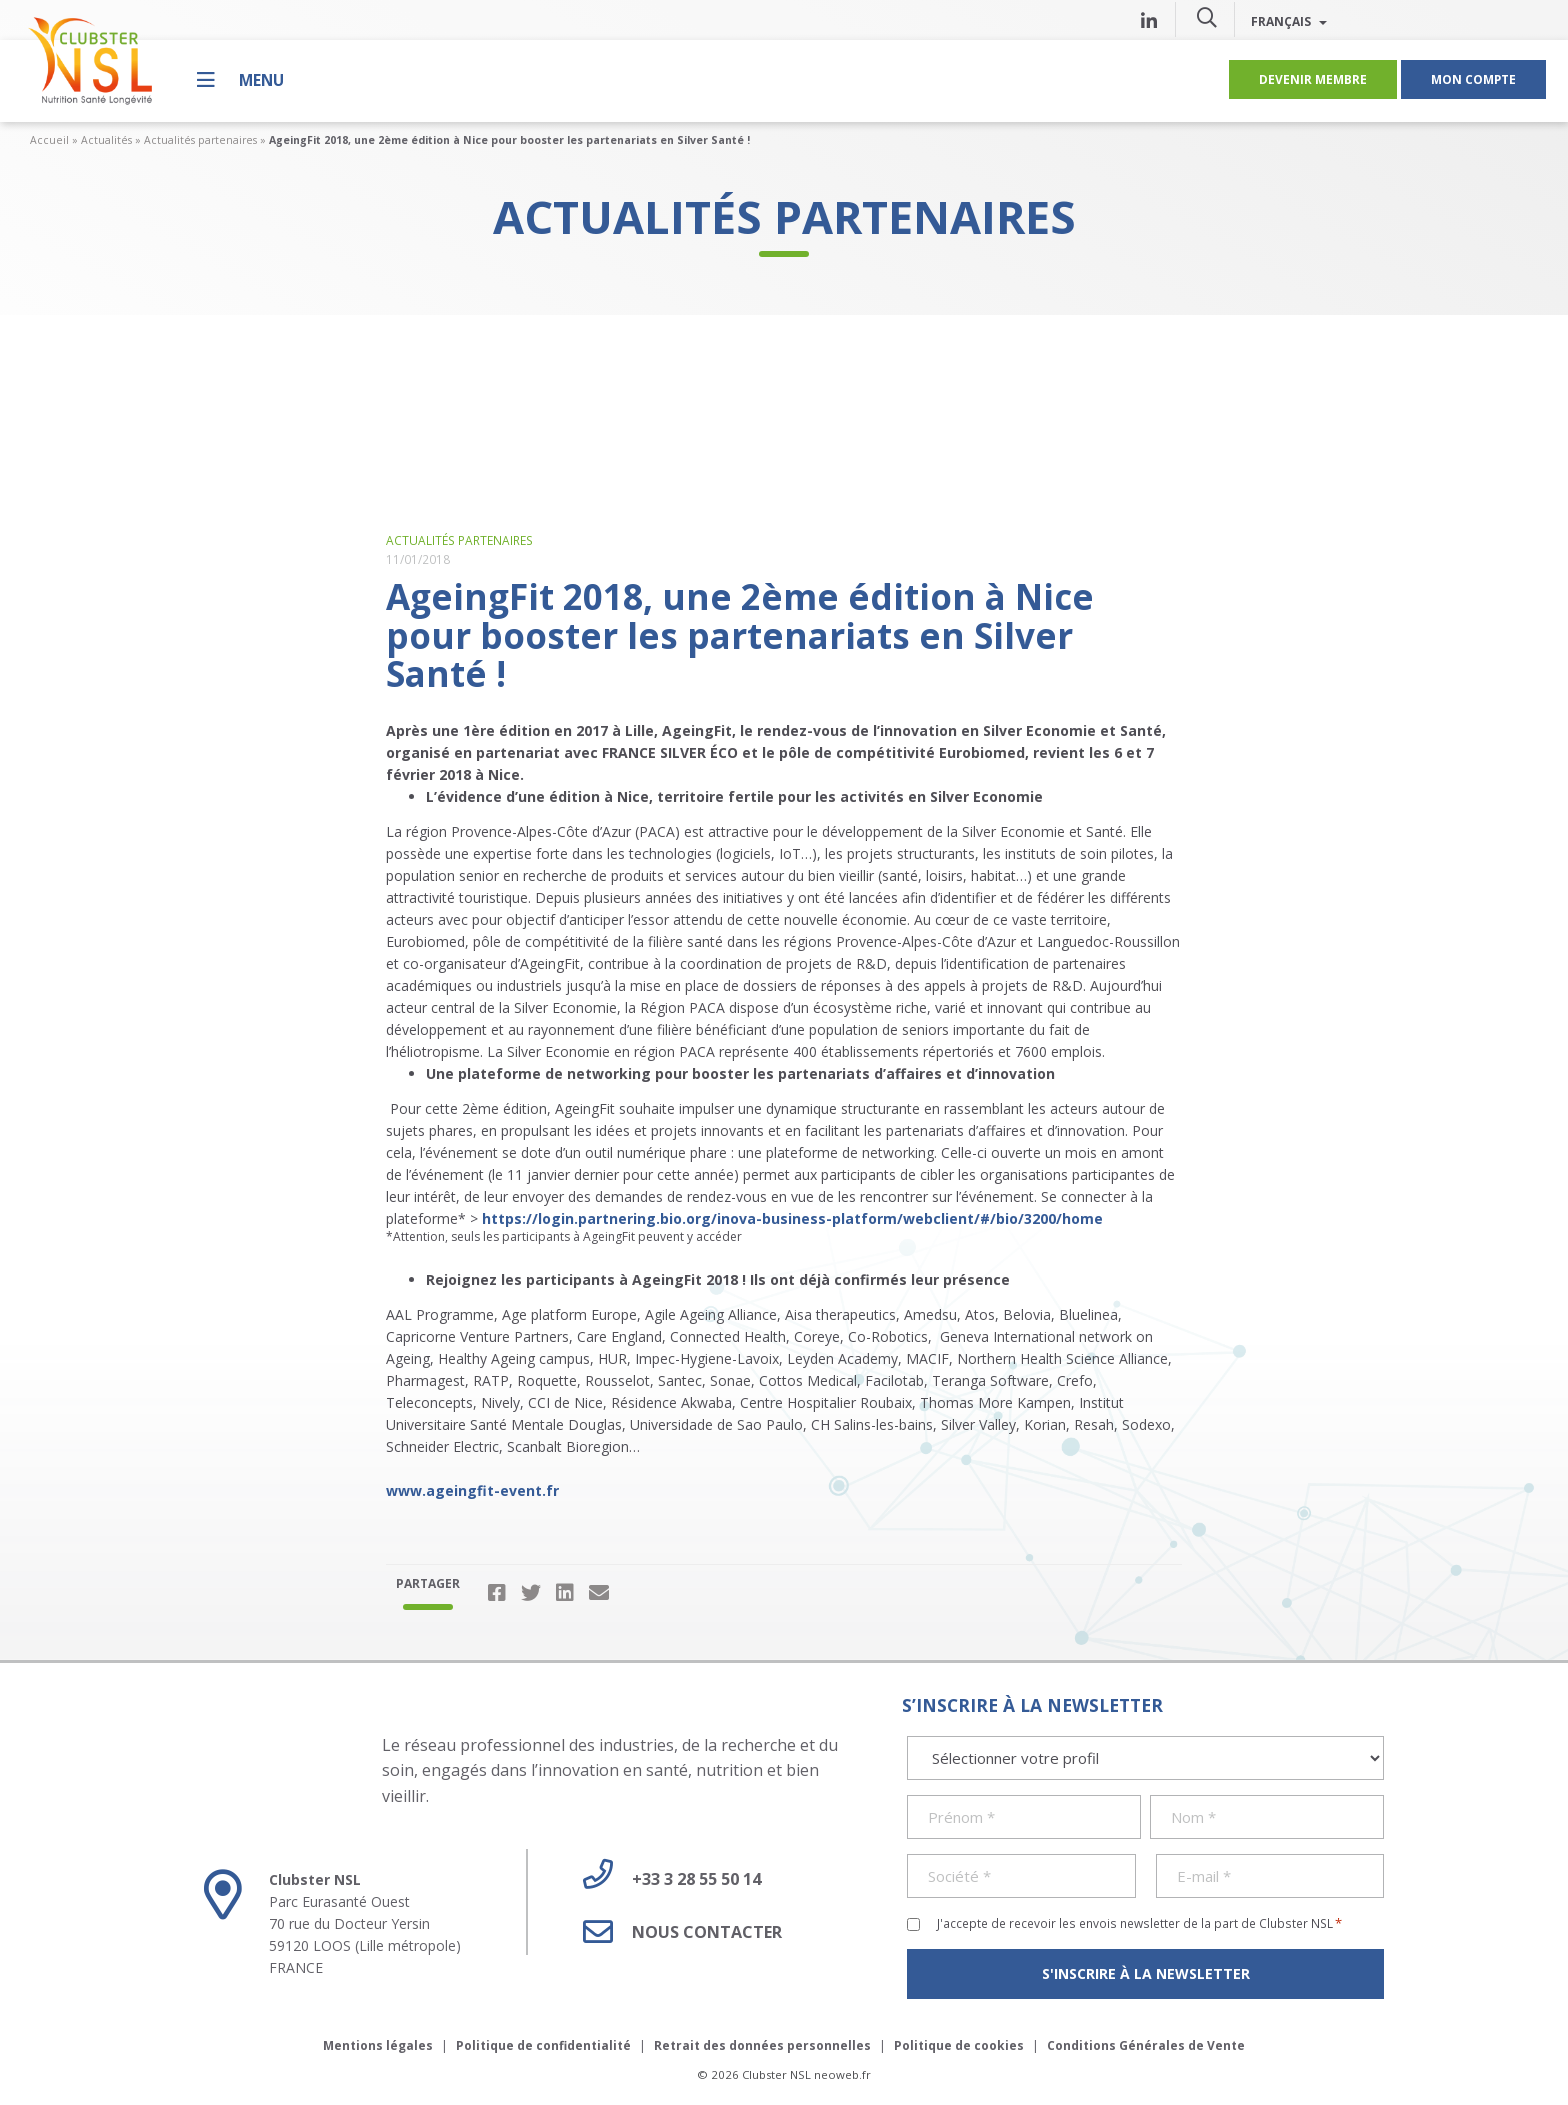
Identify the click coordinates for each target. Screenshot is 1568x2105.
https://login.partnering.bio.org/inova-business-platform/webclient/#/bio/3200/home (792, 1218)
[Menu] (240, 79)
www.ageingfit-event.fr (472, 1490)
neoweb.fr (842, 2074)
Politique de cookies (959, 2045)
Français (1289, 21)
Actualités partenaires (200, 140)
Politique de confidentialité (543, 2045)
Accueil (49, 140)
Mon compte (1473, 79)
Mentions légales (378, 2045)
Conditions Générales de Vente (1146, 2045)
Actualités (106, 140)
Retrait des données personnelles (762, 2045)
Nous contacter (675, 1932)
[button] (1207, 17)
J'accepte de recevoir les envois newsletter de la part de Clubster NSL (1139, 1923)
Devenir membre (1313, 79)
